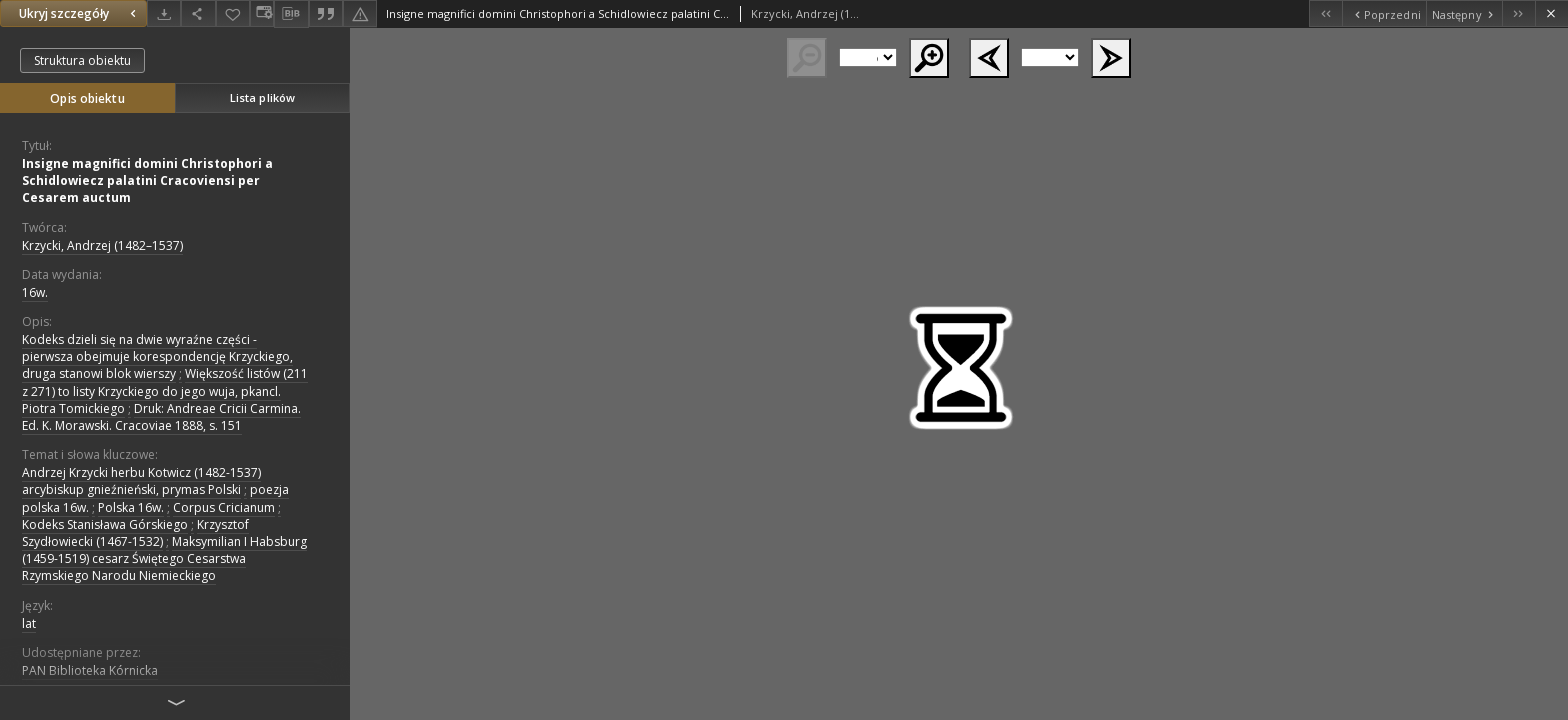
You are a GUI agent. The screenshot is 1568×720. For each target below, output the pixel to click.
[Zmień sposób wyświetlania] (262, 13)
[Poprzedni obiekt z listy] (1383, 13)
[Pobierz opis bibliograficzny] (291, 14)
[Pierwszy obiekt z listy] (1325, 13)
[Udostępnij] (198, 13)
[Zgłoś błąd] (360, 13)
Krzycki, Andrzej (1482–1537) (102, 245)
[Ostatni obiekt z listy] (1518, 13)
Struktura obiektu (82, 60)
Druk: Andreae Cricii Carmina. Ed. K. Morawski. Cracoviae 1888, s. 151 (161, 417)
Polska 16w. (131, 507)
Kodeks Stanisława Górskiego (105, 524)
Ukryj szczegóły (80, 13)
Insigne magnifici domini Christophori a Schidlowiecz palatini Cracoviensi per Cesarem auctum (147, 180)
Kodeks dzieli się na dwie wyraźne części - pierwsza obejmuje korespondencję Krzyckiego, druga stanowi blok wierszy (157, 356)
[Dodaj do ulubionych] (233, 13)
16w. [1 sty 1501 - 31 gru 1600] (35, 292)
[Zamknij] (1551, 13)
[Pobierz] (164, 13)
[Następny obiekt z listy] (1464, 13)
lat (29, 623)
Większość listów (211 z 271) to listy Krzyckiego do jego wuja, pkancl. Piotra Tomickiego (165, 390)
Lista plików (262, 97)
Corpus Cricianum (224, 507)
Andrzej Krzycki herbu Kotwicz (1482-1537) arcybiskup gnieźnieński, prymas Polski (141, 481)
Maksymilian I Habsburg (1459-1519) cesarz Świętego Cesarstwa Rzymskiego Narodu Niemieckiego (164, 558)
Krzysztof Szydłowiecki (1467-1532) (135, 533)
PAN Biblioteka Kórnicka (90, 670)
